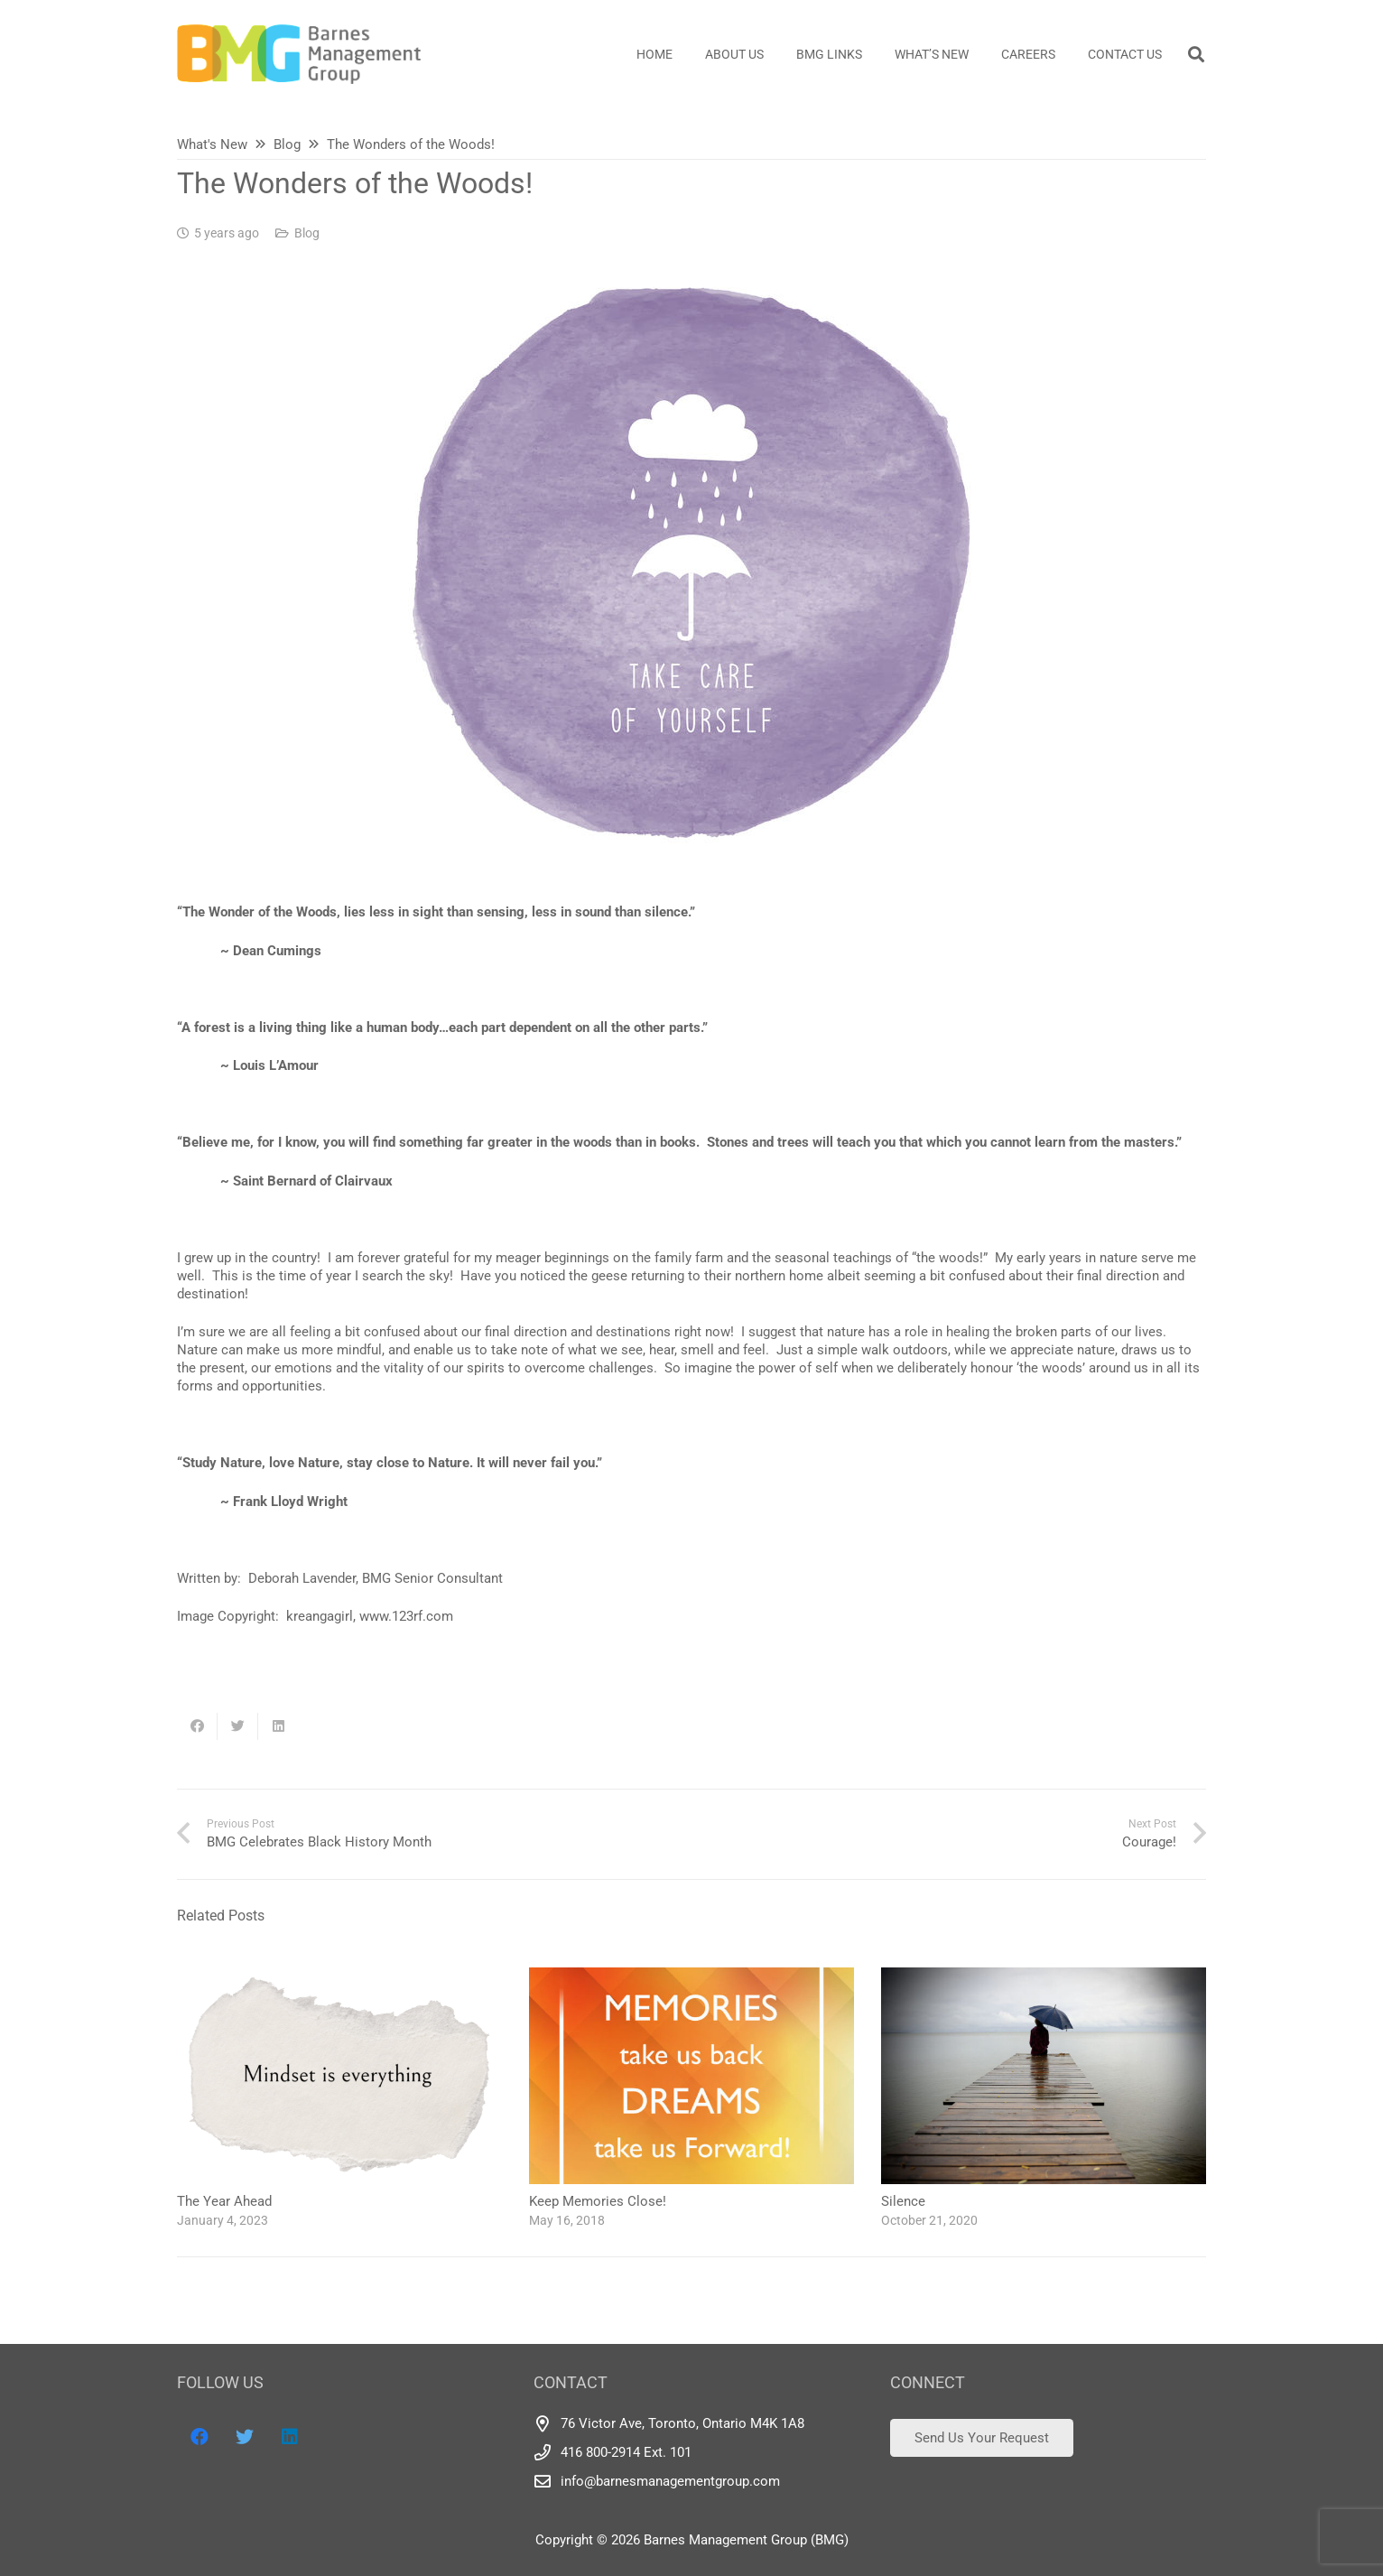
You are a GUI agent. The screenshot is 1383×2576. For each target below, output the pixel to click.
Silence (903, 2201)
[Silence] (1043, 1976)
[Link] (299, 54)
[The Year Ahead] (339, 1976)
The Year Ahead (224, 2201)
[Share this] (197, 1726)
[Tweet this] (238, 1726)
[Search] (1196, 54)
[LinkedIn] (289, 2437)
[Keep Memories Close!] (691, 1976)
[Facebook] (199, 2437)
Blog (307, 233)
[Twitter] (244, 2437)
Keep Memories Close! (597, 2201)
